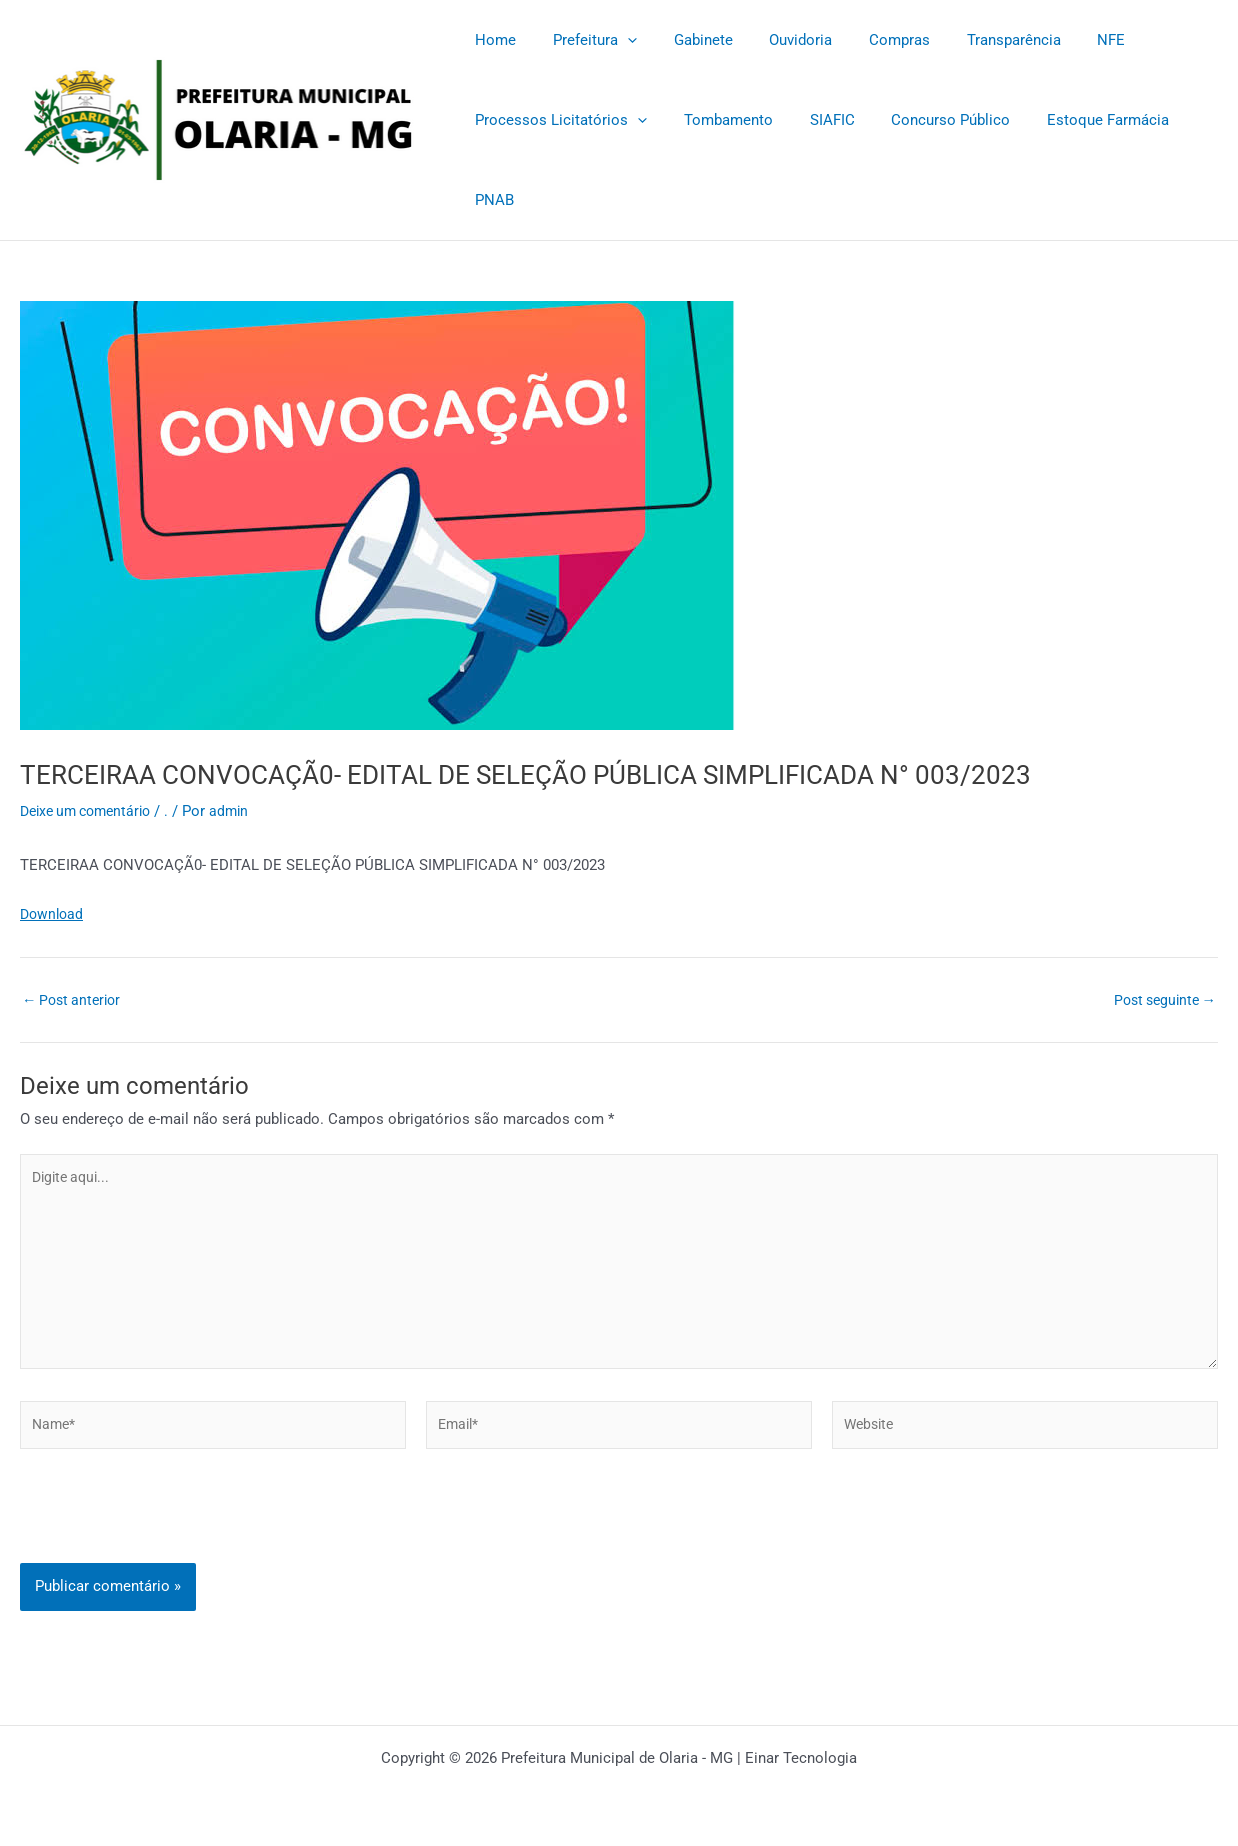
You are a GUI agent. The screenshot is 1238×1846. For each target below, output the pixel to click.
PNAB (491, 200)
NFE (1068, 40)
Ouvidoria (777, 40)
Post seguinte (1160, 999)
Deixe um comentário (91, 811)
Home (492, 40)
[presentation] (172, 1534)
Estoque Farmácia (1078, 120)
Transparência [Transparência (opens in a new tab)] (977, 40)
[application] (617, 40)
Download (53, 914)
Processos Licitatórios (558, 120)
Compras (869, 40)
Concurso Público (927, 120)
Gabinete (686, 40)
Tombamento (718, 120)
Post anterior (75, 999)
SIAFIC (815, 120)
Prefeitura (585, 40)
